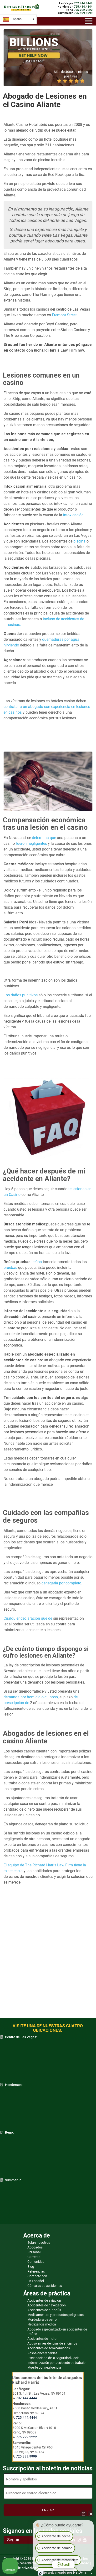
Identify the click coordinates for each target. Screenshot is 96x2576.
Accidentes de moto (41, 2338)
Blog (30, 2267)
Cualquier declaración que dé (28, 1618)
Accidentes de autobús (44, 2310)
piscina (79, 541)
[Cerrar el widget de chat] (91, 2513)
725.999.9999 (26, 2456)
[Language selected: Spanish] (18, 19)
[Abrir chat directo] (83, 2513)
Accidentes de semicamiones (48, 2348)
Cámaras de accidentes (44, 2286)
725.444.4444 (26, 2417)
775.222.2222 (26, 2437)
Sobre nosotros (38, 2242)
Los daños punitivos (21, 995)
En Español (35, 2281)
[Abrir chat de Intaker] (40, 2573)
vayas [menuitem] (36, 393)
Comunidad (36, 2262)
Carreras (33, 2257)
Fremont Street (64, 315)
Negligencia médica (41, 2324)
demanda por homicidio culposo (31, 1697)
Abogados (35, 2247)
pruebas (10, 1267)
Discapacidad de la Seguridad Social (53, 2358)
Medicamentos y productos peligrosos (55, 2315)
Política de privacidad (21, 2568)
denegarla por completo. (61, 1583)
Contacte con (37, 2276)
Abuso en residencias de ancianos (52, 2343)
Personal (33, 2252)
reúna (37, 1262)
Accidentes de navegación (46, 2305)
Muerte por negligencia (44, 2367)
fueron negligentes (31, 843)
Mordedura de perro (42, 2319)
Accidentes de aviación (44, 2300)
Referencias (36, 2271)
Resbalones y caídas (42, 2353)
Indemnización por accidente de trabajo (56, 2363)
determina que (43, 837)
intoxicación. (73, 515)
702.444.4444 (26, 2398)
